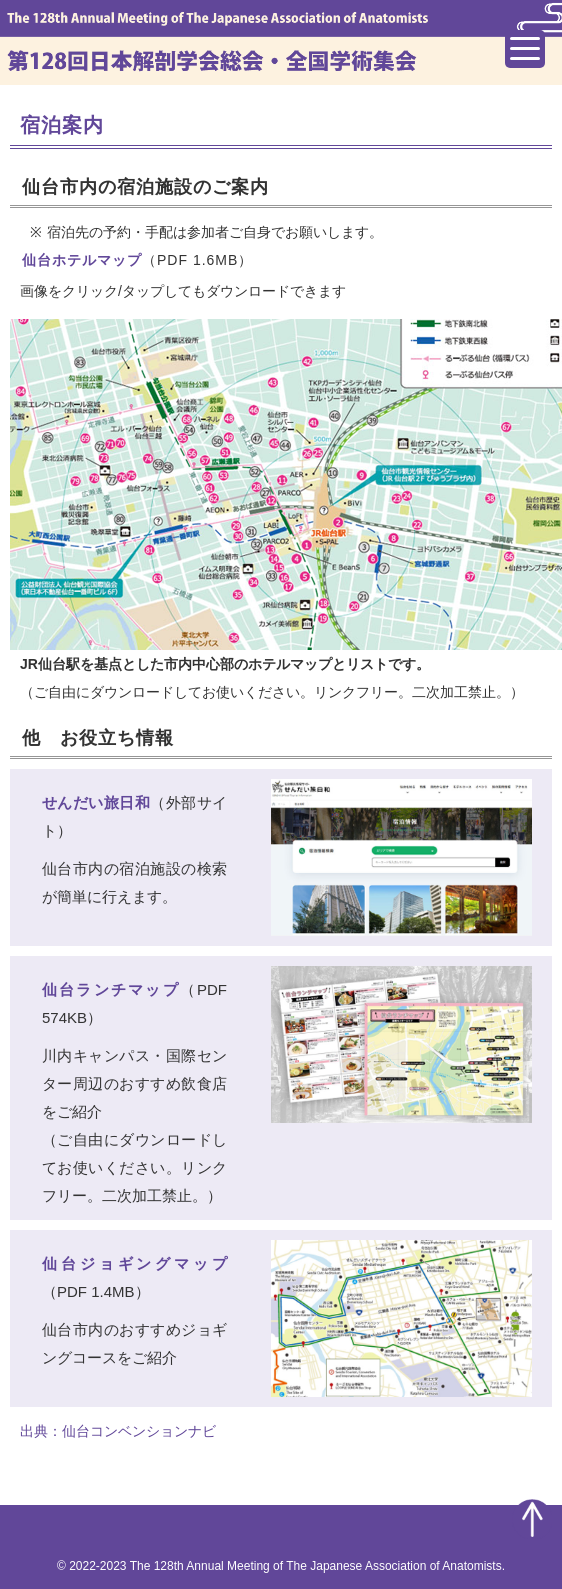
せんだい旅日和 (96, 802)
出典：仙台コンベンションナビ (118, 1431)
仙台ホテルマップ (82, 260)
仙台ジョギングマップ (134, 1263)
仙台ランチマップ (111, 989)
